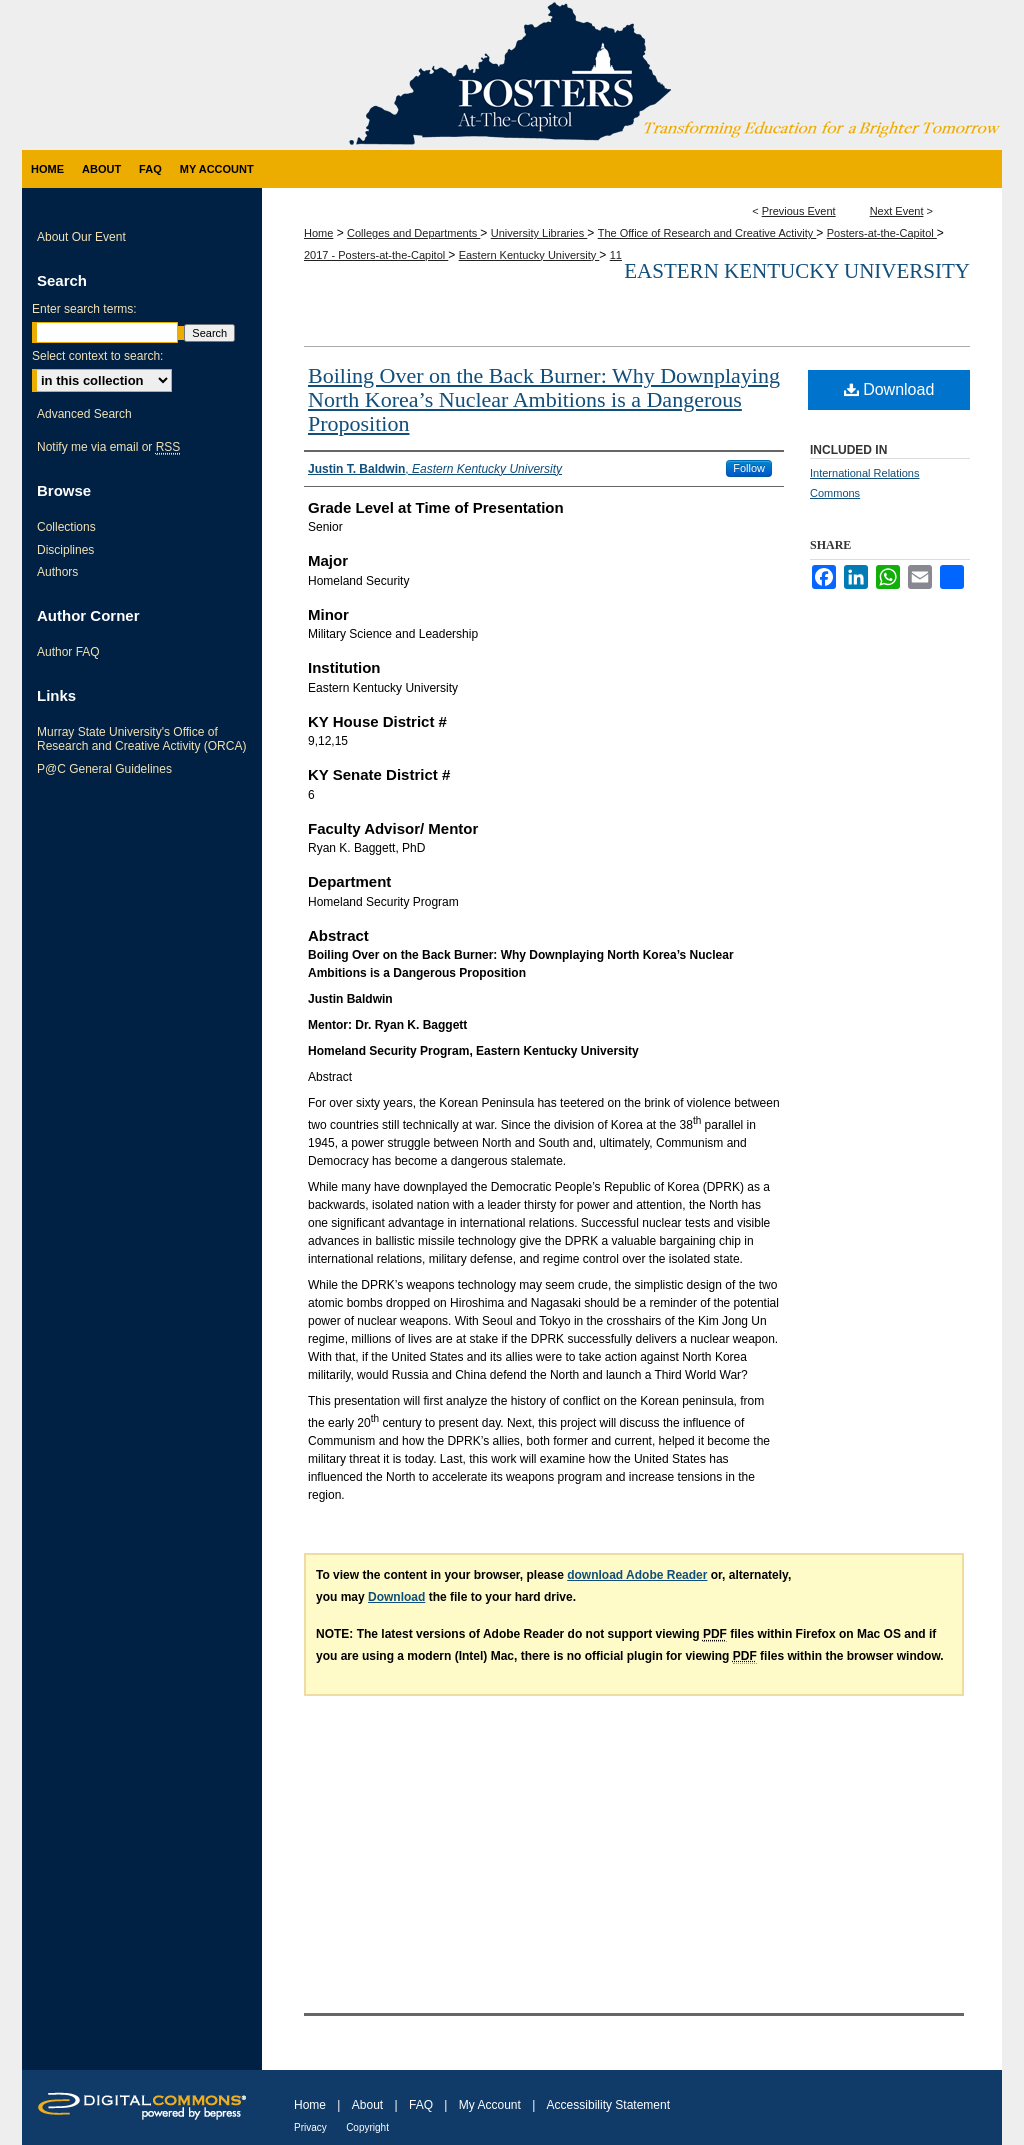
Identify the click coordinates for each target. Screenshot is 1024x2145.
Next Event (897, 211)
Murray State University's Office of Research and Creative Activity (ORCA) (141, 739)
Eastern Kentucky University (529, 255)
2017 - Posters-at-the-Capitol (376, 255)
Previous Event (799, 211)
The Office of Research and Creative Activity (707, 233)
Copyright (367, 2127)
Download (889, 389)
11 (616, 255)
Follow (749, 468)
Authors (57, 572)
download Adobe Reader (637, 1575)
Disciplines (65, 550)
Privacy (310, 2127)
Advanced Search (84, 414)
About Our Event (81, 237)
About (367, 2105)
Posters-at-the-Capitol (882, 233)
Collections (66, 527)
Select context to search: (97, 356)
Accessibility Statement (608, 2105)
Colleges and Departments (413, 233)
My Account (490, 2105)
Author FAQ (68, 652)
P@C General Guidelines (104, 769)
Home (318, 233)
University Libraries (539, 233)
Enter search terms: (84, 309)
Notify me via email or (108, 447)
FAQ (421, 2105)
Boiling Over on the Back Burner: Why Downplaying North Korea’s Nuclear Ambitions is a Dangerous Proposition (544, 399)
